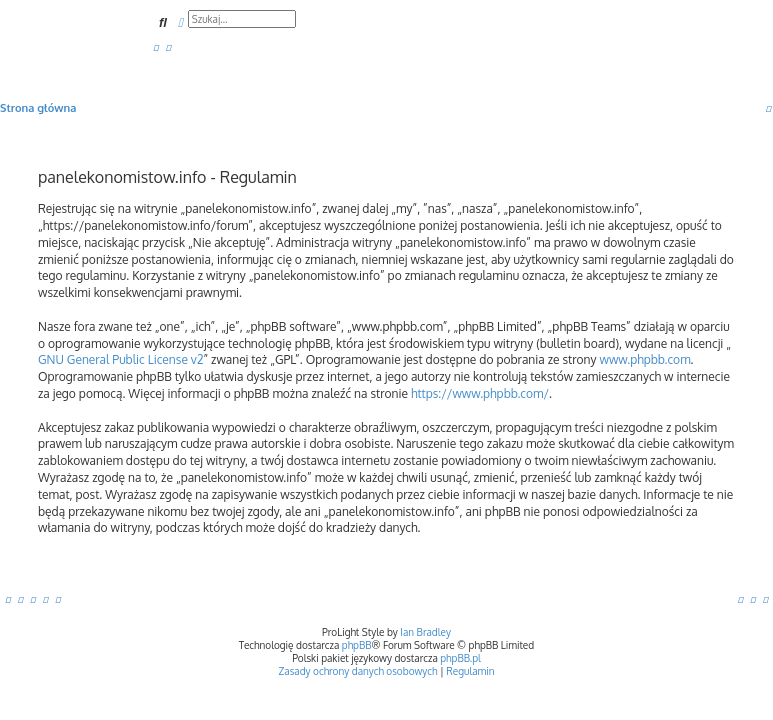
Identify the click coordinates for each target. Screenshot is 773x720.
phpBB (357, 645)
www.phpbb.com (644, 359)
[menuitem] (156, 47)
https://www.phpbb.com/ (480, 393)
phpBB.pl (460, 658)
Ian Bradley (425, 632)
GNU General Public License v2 (120, 359)
